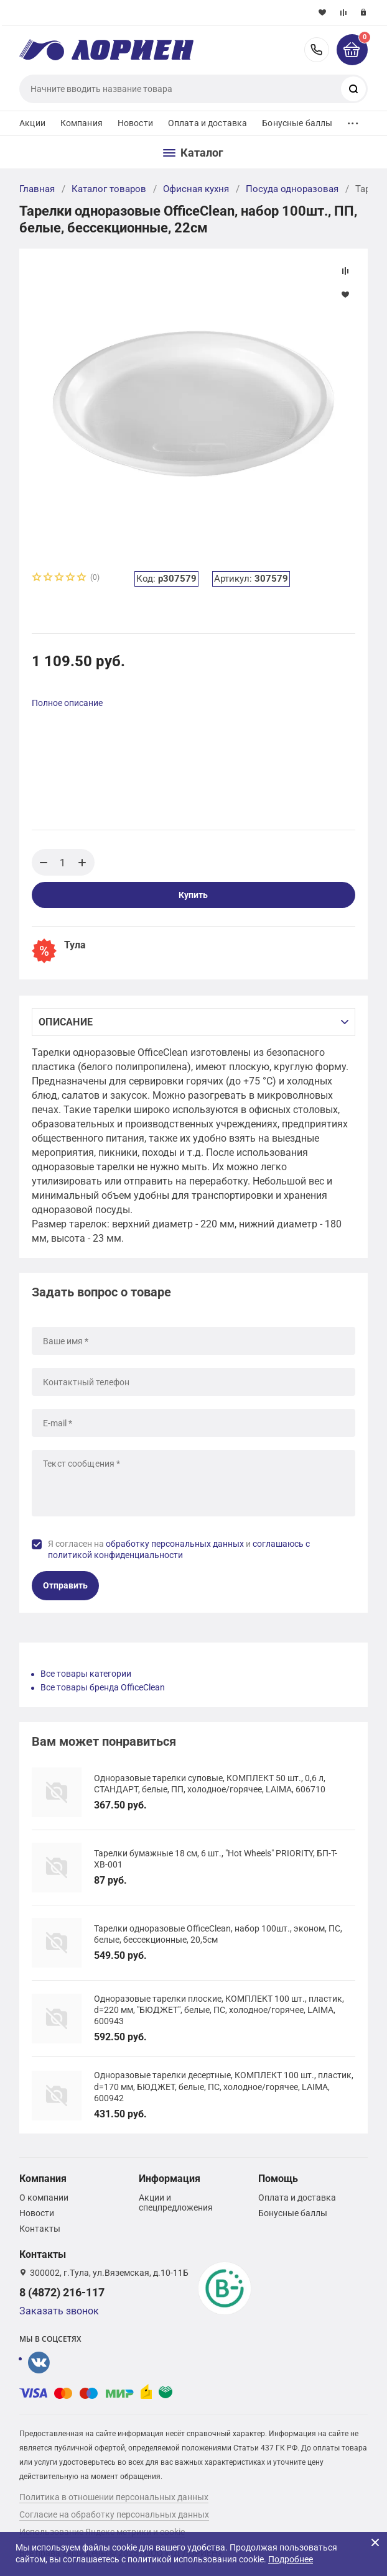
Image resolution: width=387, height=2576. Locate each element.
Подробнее (290, 2559)
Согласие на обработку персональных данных (114, 2514)
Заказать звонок (59, 2311)
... (352, 120)
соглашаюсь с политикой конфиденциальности (179, 1549)
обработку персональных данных (175, 1544)
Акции (32, 123)
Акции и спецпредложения (176, 2202)
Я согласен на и (179, 1549)
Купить (193, 895)
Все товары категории (85, 1674)
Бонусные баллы (297, 123)
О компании (43, 2197)
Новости (135, 123)
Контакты (39, 2229)
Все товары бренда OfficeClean (102, 1687)
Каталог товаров (109, 189)
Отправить (65, 1585)
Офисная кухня (196, 189)
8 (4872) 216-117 (316, 49)
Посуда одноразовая (292, 189)
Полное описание (67, 703)
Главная (37, 189)
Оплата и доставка (207, 123)
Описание (66, 1022)
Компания (81, 123)
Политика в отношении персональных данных (113, 2497)
